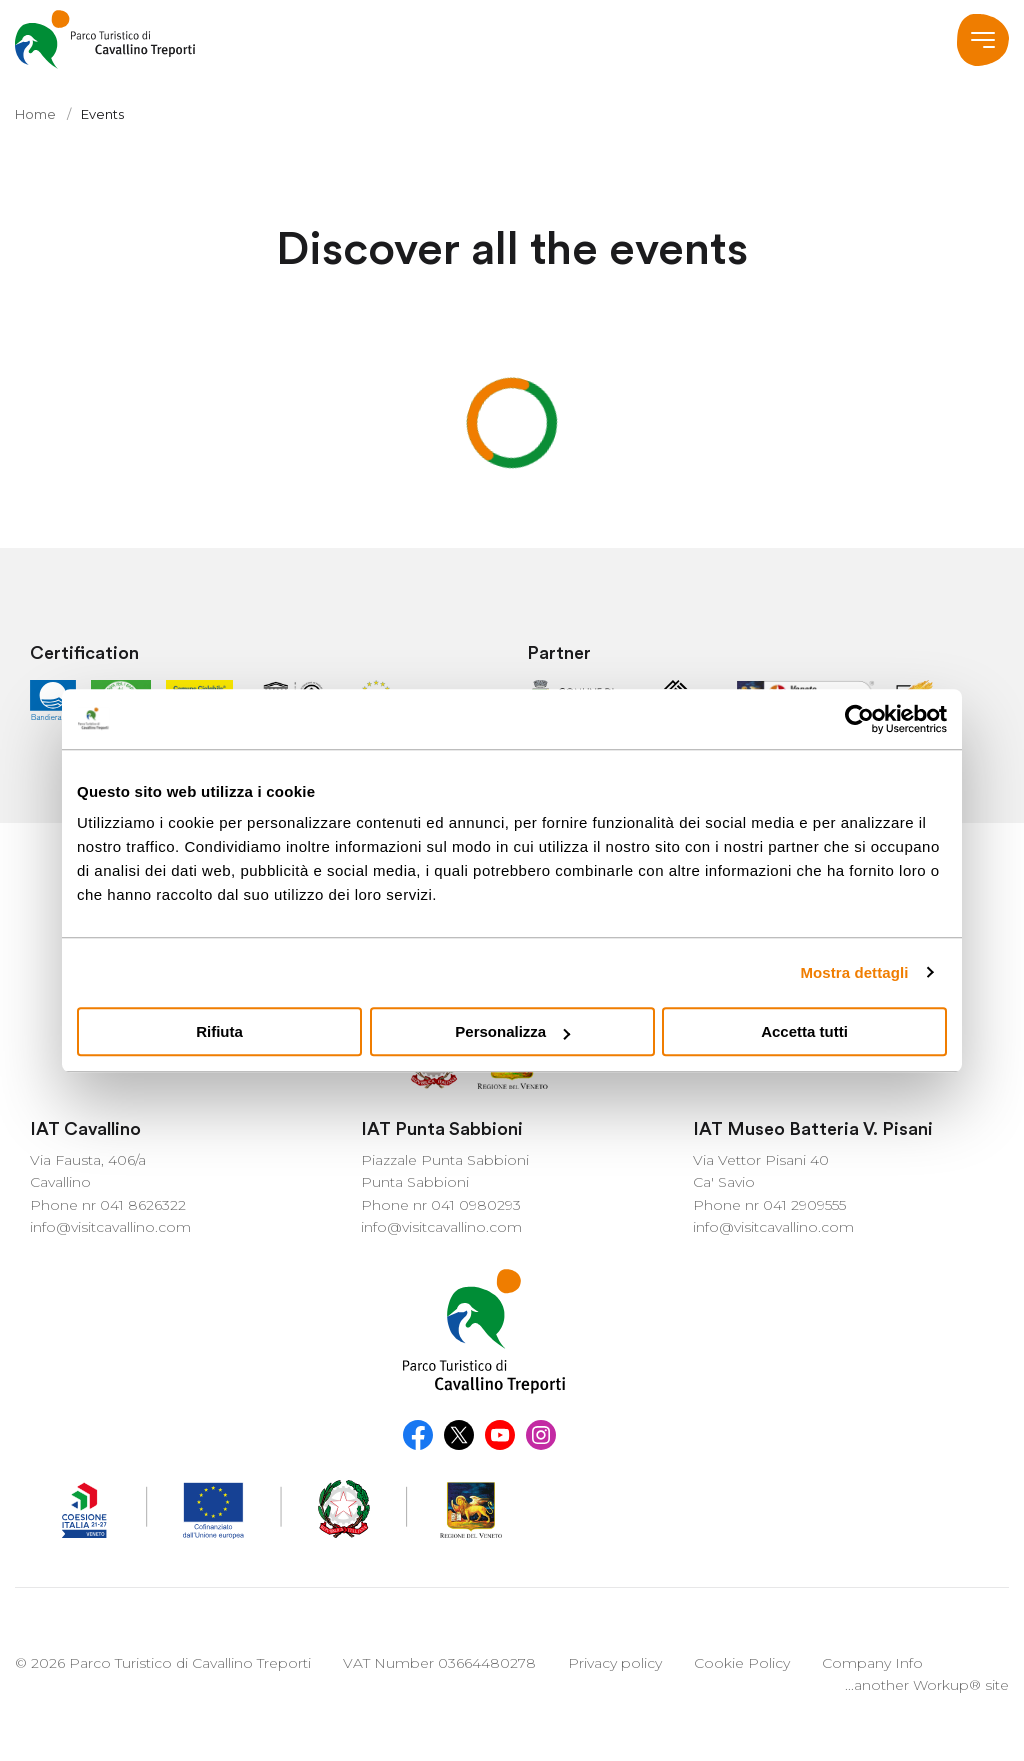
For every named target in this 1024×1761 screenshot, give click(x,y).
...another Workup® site (927, 1685)
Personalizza (512, 1031)
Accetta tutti (804, 1031)
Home (35, 114)
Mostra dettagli (854, 972)
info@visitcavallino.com (110, 1227)
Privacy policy (615, 1663)
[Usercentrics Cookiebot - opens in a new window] (859, 719)
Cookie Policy (742, 1663)
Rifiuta (219, 1031)
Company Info (872, 1663)
